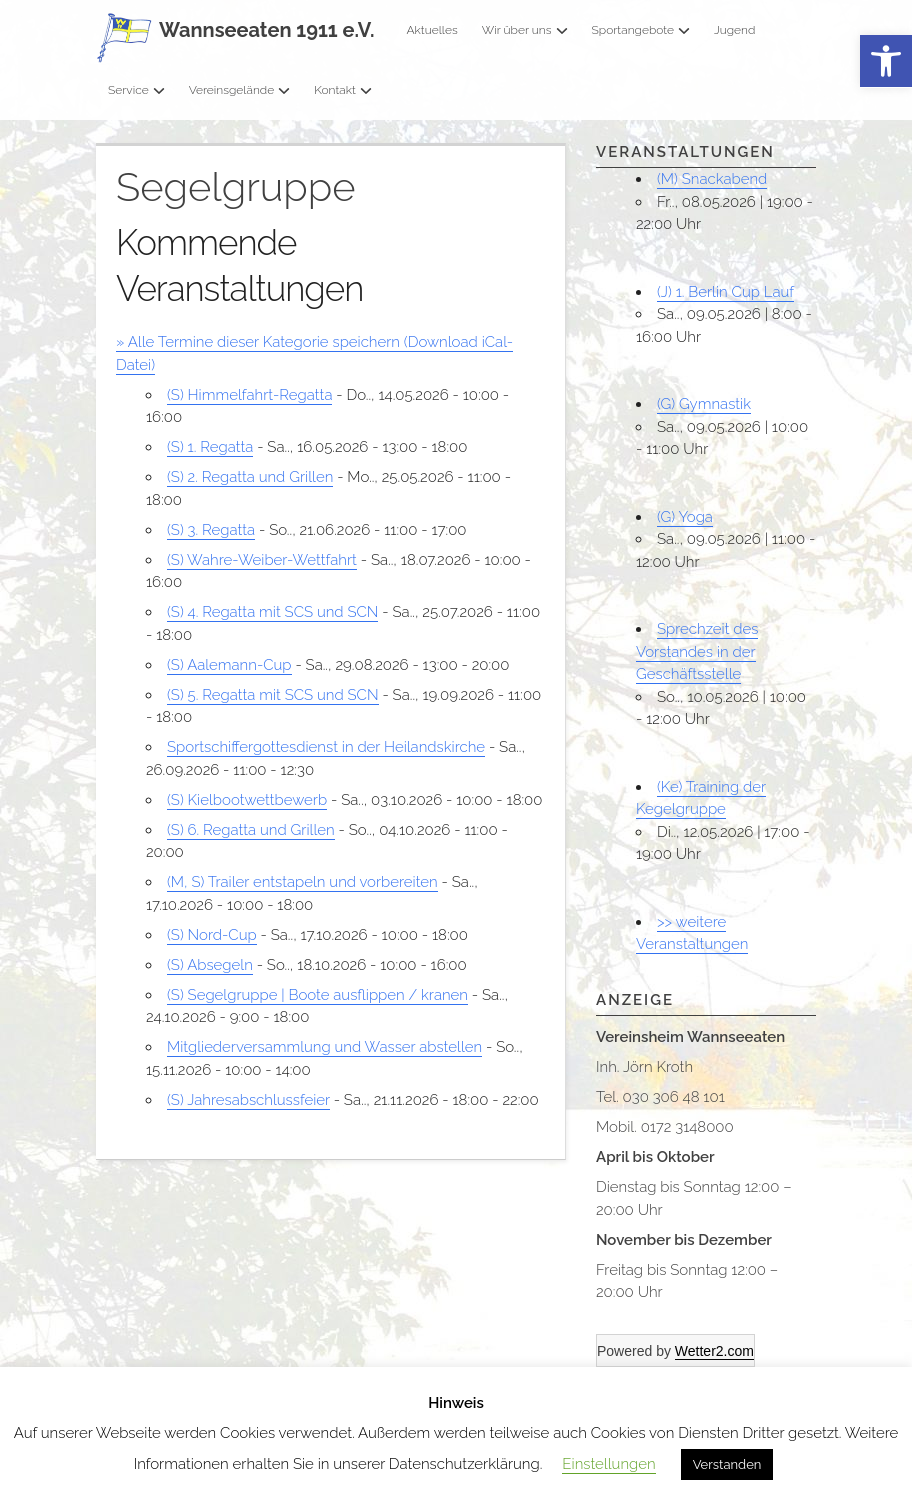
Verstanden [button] (727, 1464)
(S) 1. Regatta (210, 447)
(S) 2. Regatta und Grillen (250, 477)
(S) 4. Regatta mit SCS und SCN (272, 612)
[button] (886, 61)
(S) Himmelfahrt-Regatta (249, 395)
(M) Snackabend (712, 179)
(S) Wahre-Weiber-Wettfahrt (262, 560)
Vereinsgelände (240, 90)
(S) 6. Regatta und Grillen (251, 830)
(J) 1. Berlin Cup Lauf (725, 292)
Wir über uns (525, 30)
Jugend (734, 30)
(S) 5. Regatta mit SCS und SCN (273, 695)
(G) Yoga (685, 517)
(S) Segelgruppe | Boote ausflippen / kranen (317, 995)
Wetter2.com (714, 1351)
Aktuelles (431, 30)
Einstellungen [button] (608, 1464)
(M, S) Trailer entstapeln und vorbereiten (302, 882)
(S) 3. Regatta (211, 530)
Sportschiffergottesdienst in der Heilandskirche (326, 747)
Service (136, 90)
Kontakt (343, 90)
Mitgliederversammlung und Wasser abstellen (324, 1047)
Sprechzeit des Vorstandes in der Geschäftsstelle (697, 651)
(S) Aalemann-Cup (229, 665)
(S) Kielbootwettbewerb (247, 800)
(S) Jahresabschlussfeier (248, 1100)
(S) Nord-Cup (212, 935)
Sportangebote (641, 30)
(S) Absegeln (210, 965)
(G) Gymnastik (704, 404)
